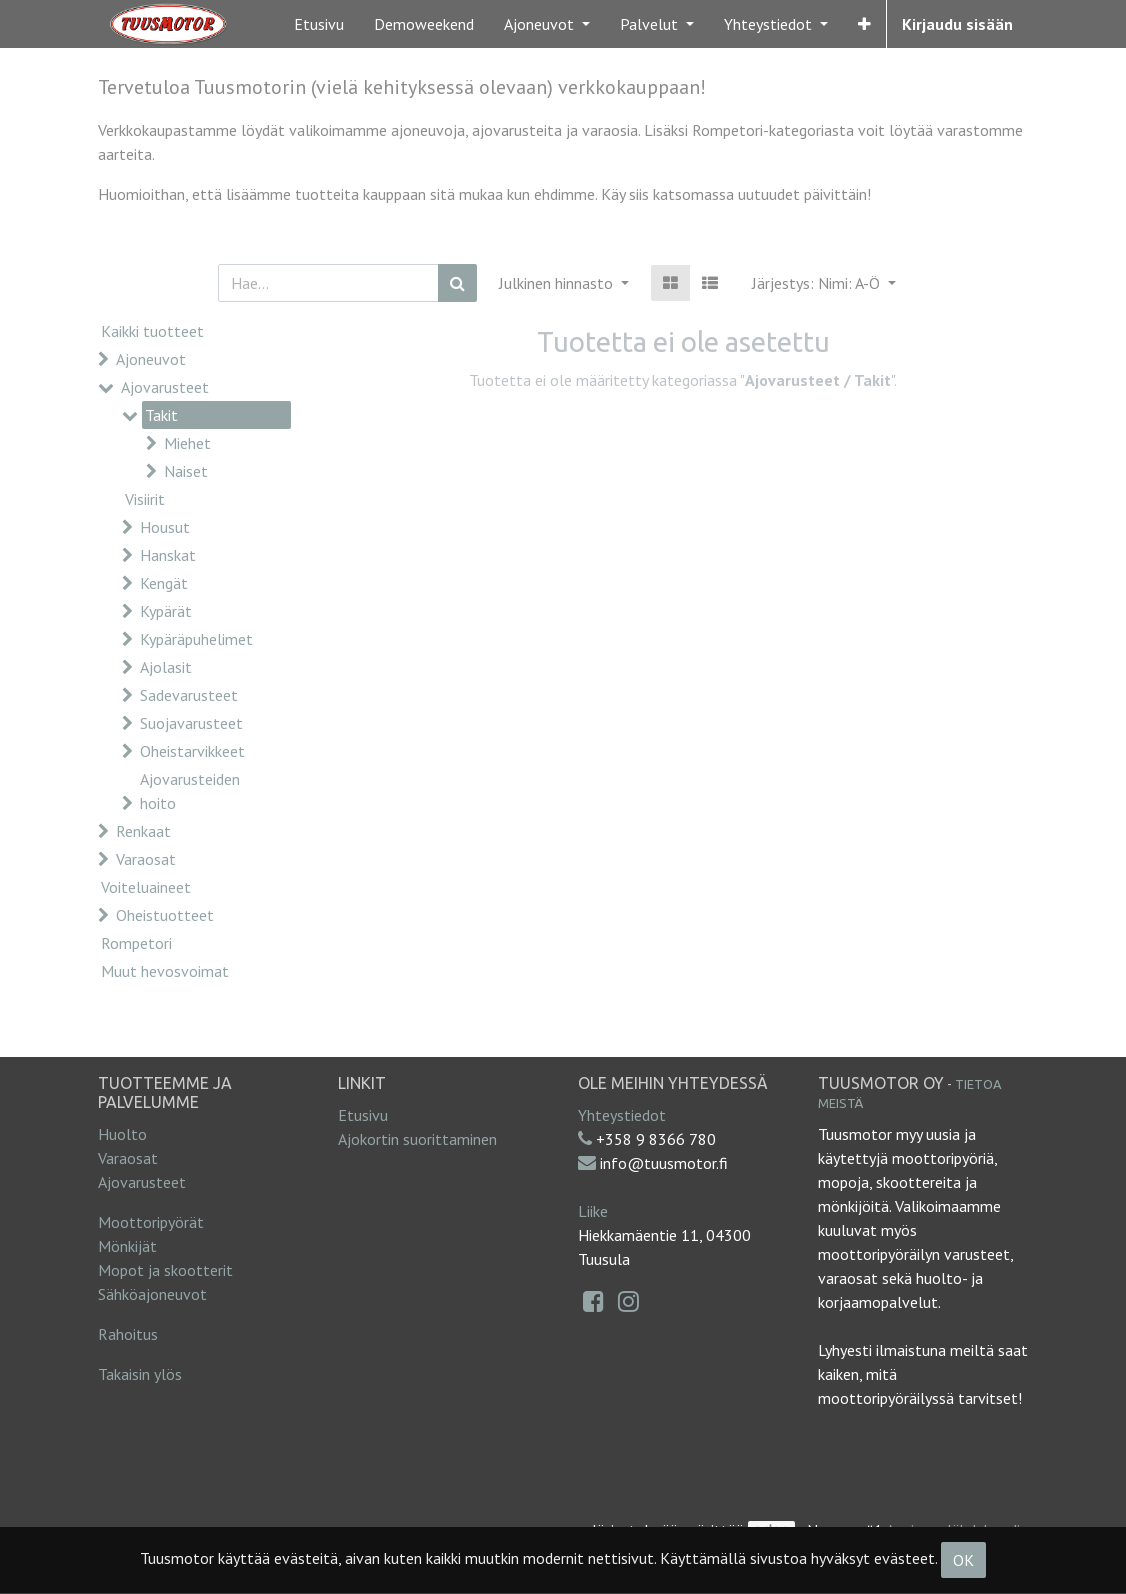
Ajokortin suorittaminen (417, 1139)
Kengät (164, 583)
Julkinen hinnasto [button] (558, 283)
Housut (165, 527)
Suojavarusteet (191, 723)
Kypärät (166, 611)
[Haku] (457, 283)
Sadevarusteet (189, 695)
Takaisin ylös (140, 1374)
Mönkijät (127, 1246)
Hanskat (168, 555)
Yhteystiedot (622, 1115)
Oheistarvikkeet (192, 751)
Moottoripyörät (151, 1222)
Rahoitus (128, 1334)
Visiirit (145, 499)
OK (963, 1560)
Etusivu (363, 1115)
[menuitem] (319, 24)
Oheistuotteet (165, 915)
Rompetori (136, 943)
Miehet (187, 443)
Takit (161, 415)
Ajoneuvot (151, 359)
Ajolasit (166, 667)
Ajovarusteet (165, 387)
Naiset (186, 471)
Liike (593, 1211)
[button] (864, 24)
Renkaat (143, 831)
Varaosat (146, 859)
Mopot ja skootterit (165, 1270)
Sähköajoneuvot (152, 1294)
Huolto (122, 1134)
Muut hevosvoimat (165, 971)
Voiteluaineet (146, 887)
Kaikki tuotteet (152, 331)
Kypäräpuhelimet (196, 639)
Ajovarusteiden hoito (190, 791)
